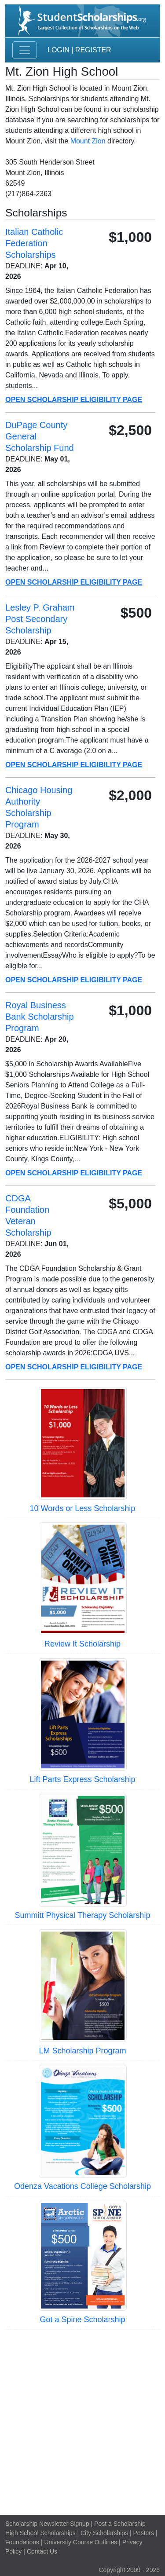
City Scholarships (104, 2532)
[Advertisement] (82, 2420)
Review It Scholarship (82, 1643)
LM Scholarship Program (82, 2050)
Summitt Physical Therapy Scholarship (82, 1915)
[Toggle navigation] (24, 50)
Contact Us (42, 2551)
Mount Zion (88, 141)
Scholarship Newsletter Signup (47, 2523)
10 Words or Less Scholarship (83, 1508)
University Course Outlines (80, 2542)
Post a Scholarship (120, 2523)
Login (59, 50)
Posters (143, 2532)
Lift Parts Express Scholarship (82, 1779)
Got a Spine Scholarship (82, 2319)
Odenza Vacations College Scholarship (82, 2186)
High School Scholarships (40, 2532)
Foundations (22, 2542)
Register (93, 50)
